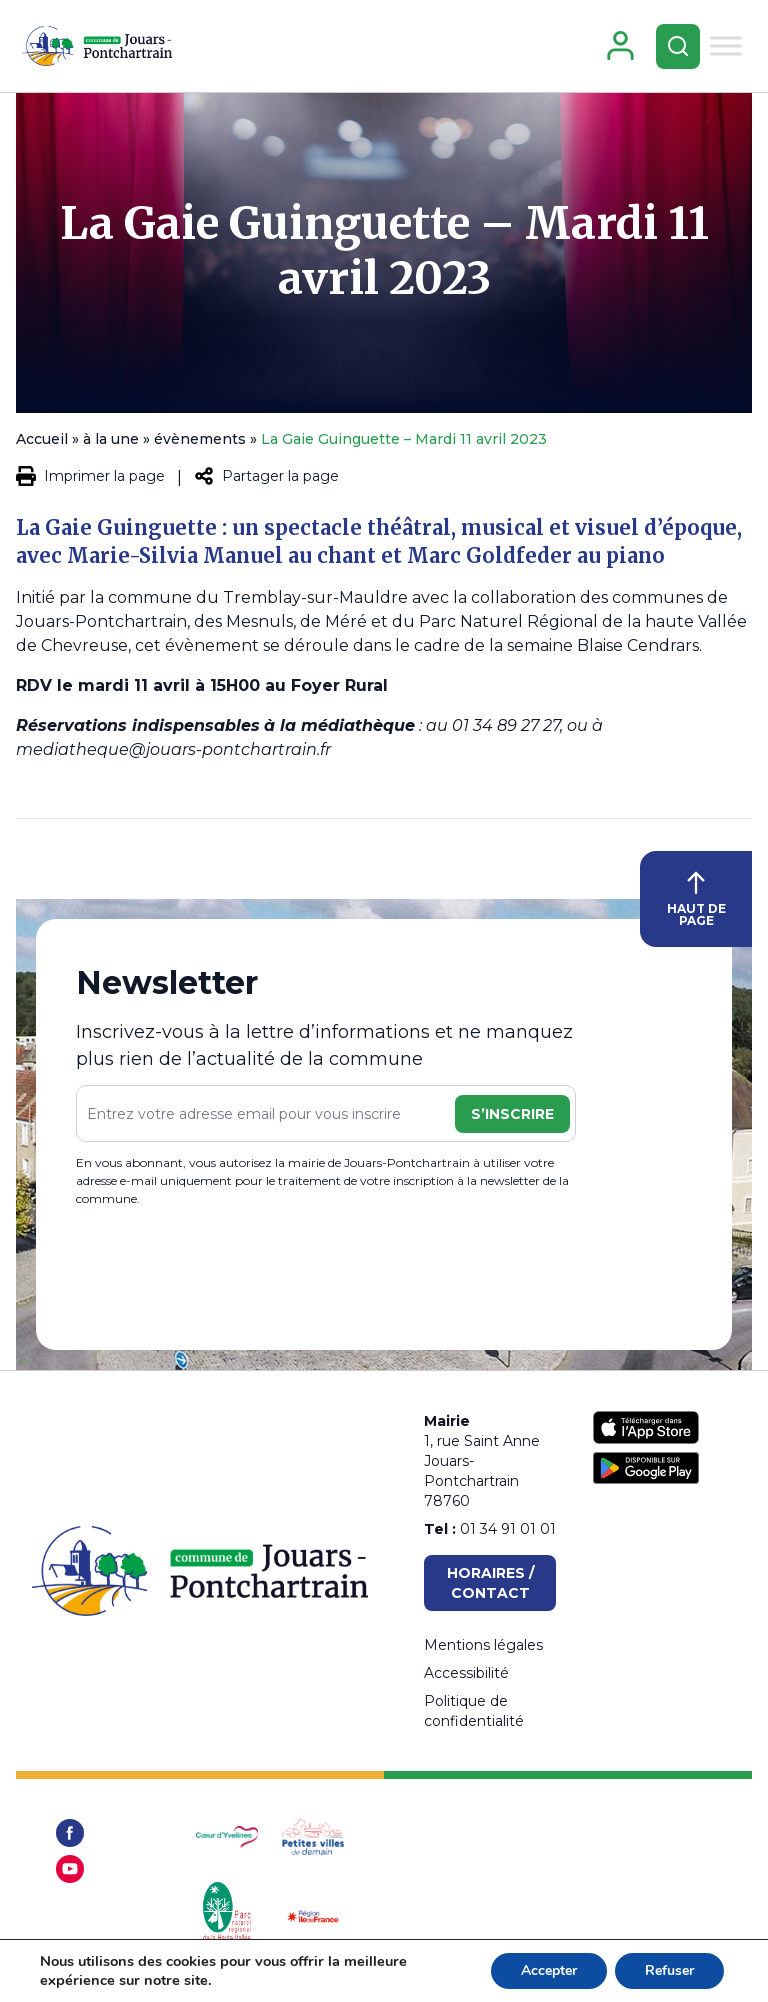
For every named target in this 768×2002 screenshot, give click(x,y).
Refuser (669, 1970)
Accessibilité (466, 1673)
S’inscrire (512, 1114)
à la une (111, 439)
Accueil (42, 439)
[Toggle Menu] (726, 45)
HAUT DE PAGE (696, 899)
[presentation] (228, 1271)
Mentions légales (483, 1645)
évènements (200, 439)
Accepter (549, 1970)
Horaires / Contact (490, 1583)
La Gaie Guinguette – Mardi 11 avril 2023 (384, 251)
